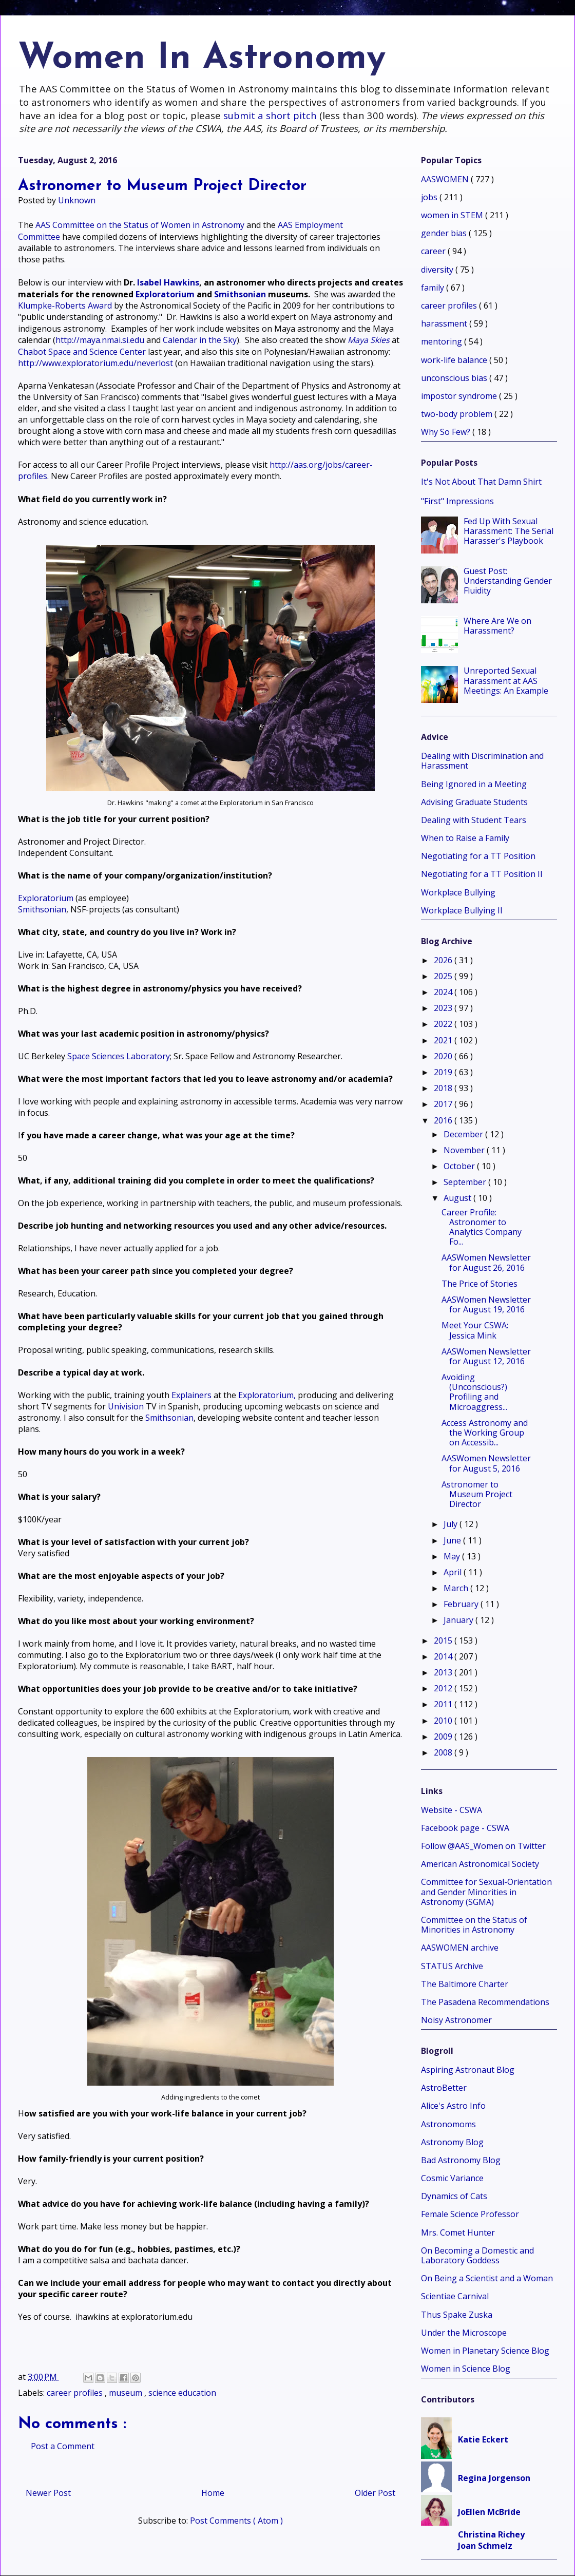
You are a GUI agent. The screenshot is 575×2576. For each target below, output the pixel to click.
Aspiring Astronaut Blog (467, 2069)
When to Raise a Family (465, 838)
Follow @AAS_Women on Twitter (483, 1846)
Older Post (375, 2492)
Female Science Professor (470, 2214)
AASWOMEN (446, 179)
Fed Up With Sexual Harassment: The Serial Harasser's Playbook (508, 531)
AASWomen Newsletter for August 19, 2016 (486, 1304)
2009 (444, 1736)
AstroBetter (444, 2087)
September (466, 1182)
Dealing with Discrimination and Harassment (482, 760)
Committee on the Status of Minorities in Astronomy (474, 1924)
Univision (126, 1406)
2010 (444, 1720)
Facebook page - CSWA (465, 1828)
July (451, 1524)
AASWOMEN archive (460, 1947)
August (458, 1198)
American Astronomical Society (480, 1863)
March (457, 1588)
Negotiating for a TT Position (478, 856)
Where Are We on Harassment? (497, 625)
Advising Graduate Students (474, 802)
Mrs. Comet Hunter (458, 2232)
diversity (438, 269)
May (453, 1556)
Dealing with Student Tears (473, 820)
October (460, 1166)
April (454, 1572)
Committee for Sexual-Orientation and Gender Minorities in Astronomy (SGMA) (486, 1891)
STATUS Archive (452, 1966)
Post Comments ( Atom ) (236, 2520)
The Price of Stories (480, 1283)
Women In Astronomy (202, 59)
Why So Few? (446, 431)
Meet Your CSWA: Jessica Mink (475, 1330)
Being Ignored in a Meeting (474, 784)
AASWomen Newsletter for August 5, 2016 (486, 1463)
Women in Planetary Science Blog (485, 2350)
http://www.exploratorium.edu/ (95, 363)
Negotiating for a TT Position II (482, 874)
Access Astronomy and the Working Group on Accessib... (485, 1432)
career (434, 251)
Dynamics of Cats (454, 2196)
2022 (444, 1023)
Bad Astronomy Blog (461, 2160)
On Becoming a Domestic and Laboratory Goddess (477, 2255)
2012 (444, 1688)
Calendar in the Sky (200, 340)
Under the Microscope (464, 2332)
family (433, 287)
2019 (444, 1072)
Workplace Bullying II (462, 910)
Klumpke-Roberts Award (65, 305)
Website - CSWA (451, 1810)
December (464, 1134)
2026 (444, 960)
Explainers (191, 1395)
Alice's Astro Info (453, 2105)
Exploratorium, (267, 1395)
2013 (444, 1672)
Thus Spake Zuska (456, 2314)
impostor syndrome (460, 396)
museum (126, 2392)
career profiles (76, 2392)
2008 (444, 1752)
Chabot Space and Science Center (82, 351)
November (465, 1150)
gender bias (445, 233)
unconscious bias (455, 378)
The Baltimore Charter (464, 1984)
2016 (444, 1120)
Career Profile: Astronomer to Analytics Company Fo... (482, 1227)
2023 (444, 1008)
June (453, 1540)
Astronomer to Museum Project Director (477, 1494)
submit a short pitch (270, 115)
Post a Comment (62, 2446)
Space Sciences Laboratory (118, 1056)
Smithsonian (240, 294)
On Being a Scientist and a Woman (487, 2278)
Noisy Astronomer (456, 2020)
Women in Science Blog (465, 2368)
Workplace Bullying (458, 892)
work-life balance (455, 360)
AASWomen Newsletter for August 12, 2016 (486, 1356)
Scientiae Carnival (455, 2296)
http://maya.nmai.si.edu (99, 340)
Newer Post (48, 2492)
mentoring (442, 341)
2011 (444, 1704)
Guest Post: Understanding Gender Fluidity (508, 580)
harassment (445, 323)
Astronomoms (448, 2124)
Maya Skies (369, 340)
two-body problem (457, 413)
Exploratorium (165, 294)
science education (182, 2392)
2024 (444, 992)
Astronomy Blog (452, 2142)
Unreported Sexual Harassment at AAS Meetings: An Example (506, 680)
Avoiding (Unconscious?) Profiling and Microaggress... (474, 1392)
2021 (444, 1040)
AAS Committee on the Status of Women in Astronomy (139, 225)
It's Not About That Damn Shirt (481, 481)
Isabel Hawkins (168, 282)
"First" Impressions (457, 501)
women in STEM (453, 215)
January (459, 1620)
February (462, 1604)
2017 (444, 1104)
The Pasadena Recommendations (485, 2002)
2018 (444, 1088)
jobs (430, 197)
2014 (444, 1656)
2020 (444, 1056)
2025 (444, 976)
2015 (444, 1640)
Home (212, 2492)
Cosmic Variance (452, 2178)
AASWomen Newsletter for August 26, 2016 (486, 1262)
